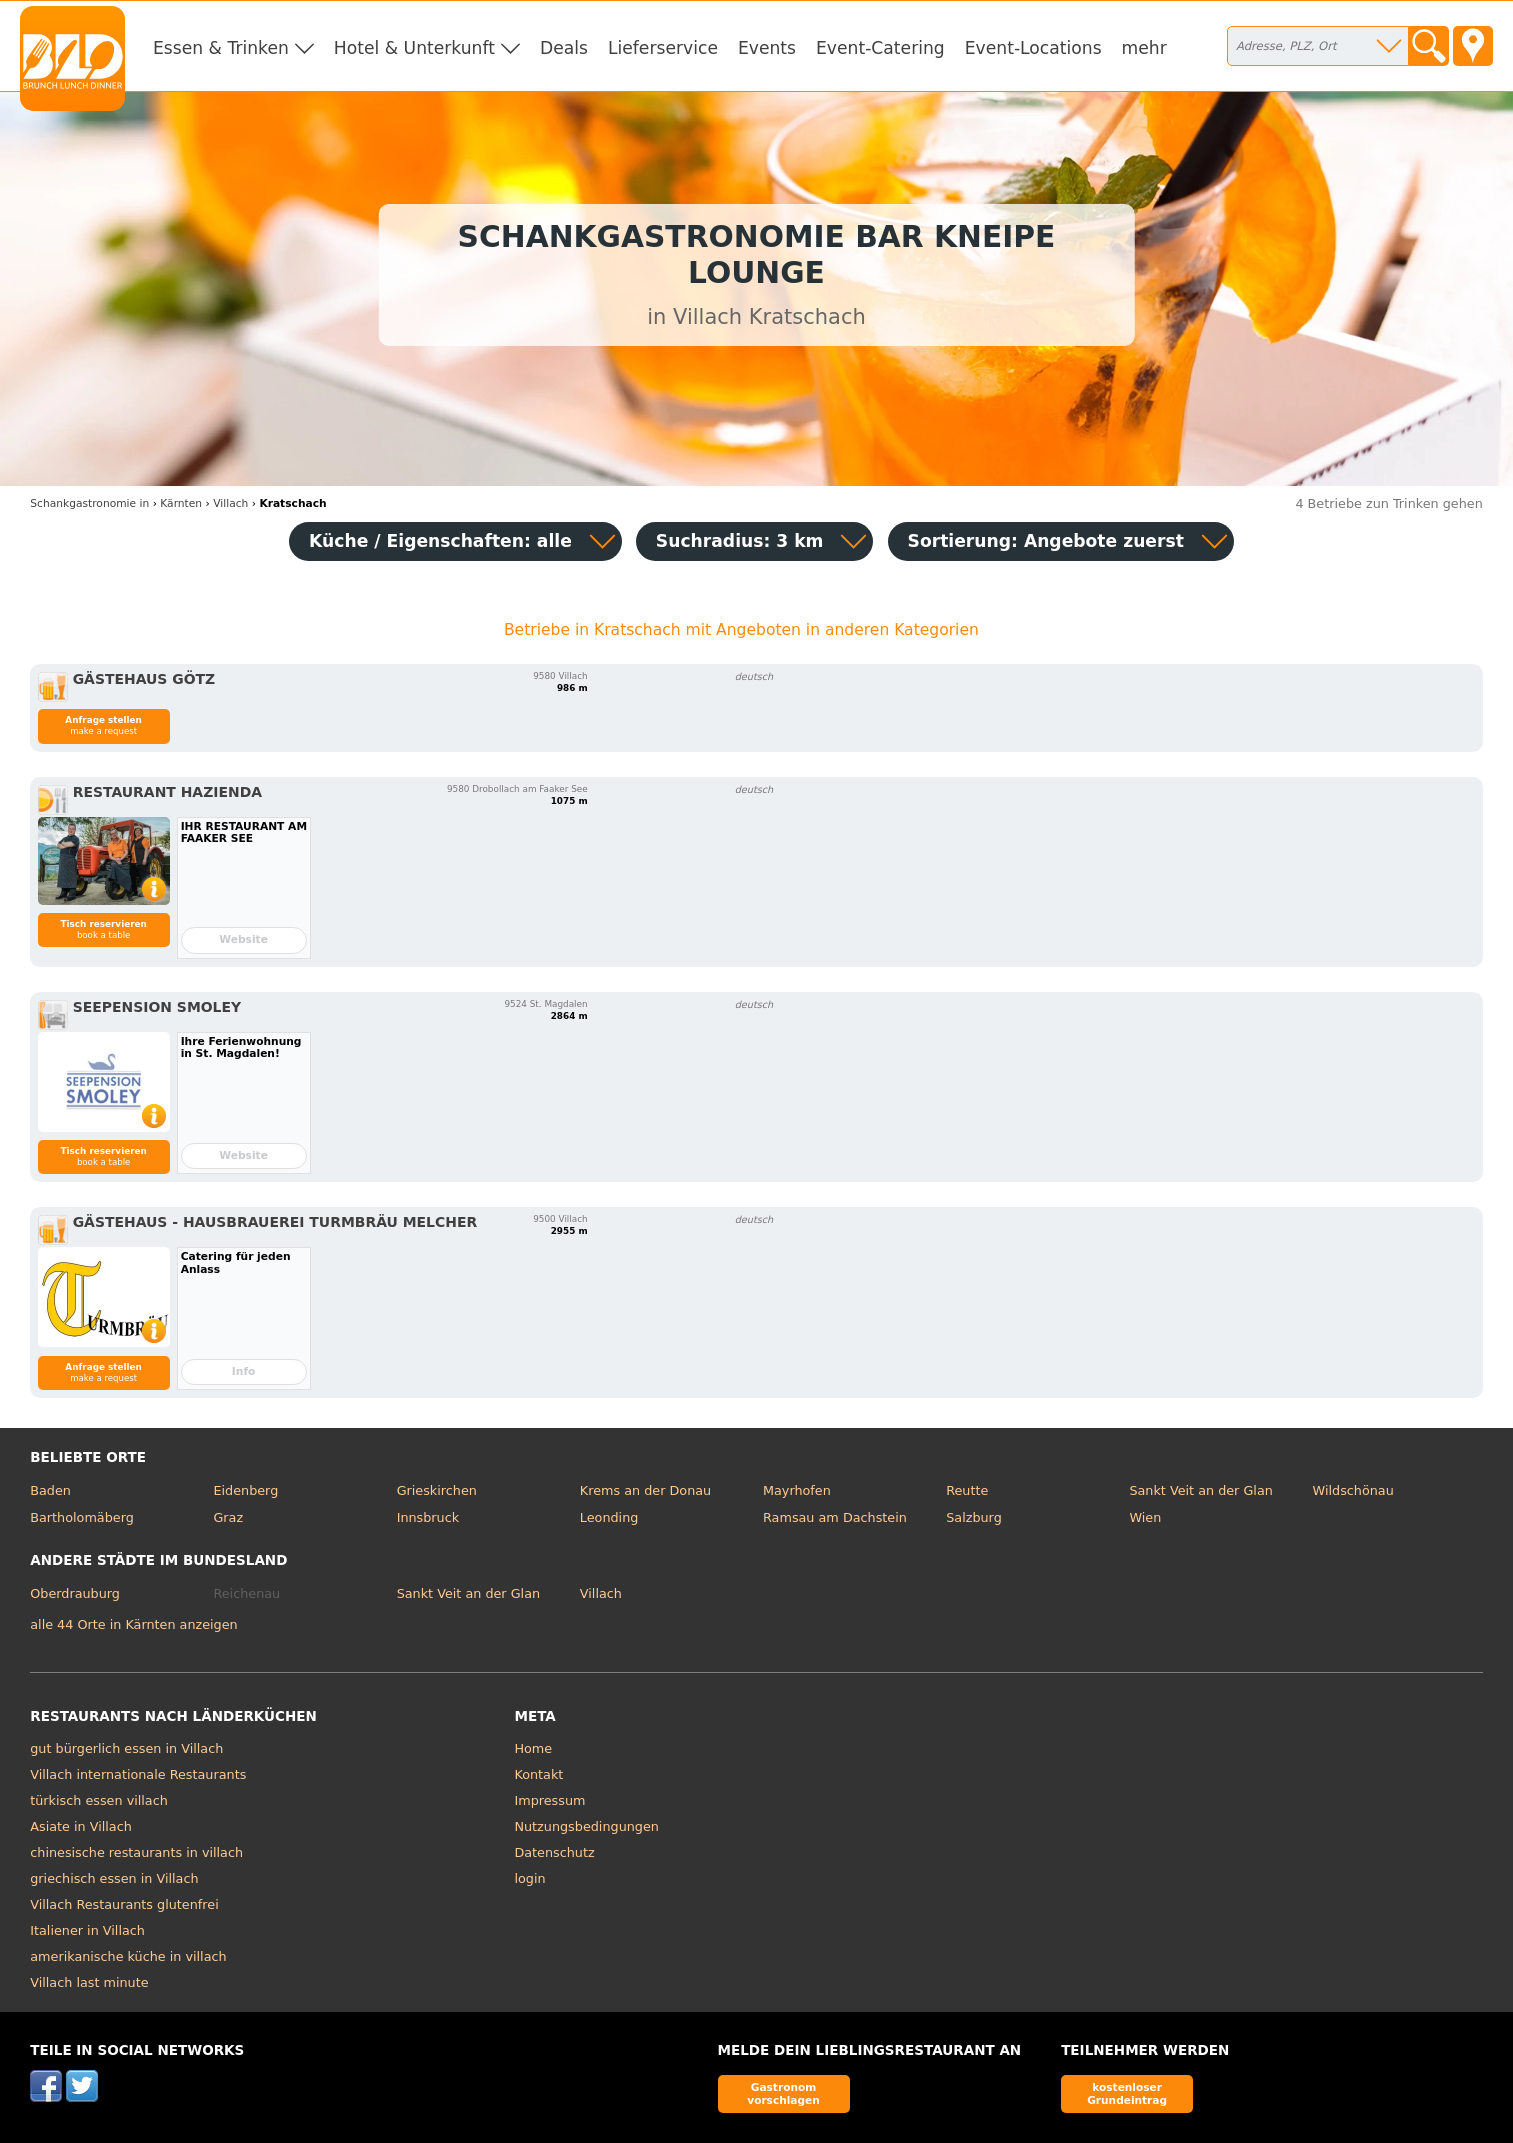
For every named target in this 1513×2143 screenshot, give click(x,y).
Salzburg (974, 1517)
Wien (1145, 1517)
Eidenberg (245, 1490)
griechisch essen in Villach (114, 1878)
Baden (50, 1490)
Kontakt (538, 1774)
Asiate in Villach (81, 1826)
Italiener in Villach (87, 1930)
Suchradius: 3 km (740, 541)
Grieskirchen (437, 1490)
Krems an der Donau (645, 1490)
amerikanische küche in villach (128, 1956)
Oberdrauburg (75, 1593)
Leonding (609, 1517)
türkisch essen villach (99, 1800)
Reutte (967, 1490)
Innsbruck (428, 1517)
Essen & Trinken (221, 48)
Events (767, 48)
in (89, 503)
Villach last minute (89, 1982)
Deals (564, 48)
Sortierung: (1046, 541)
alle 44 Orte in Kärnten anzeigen (133, 1624)
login (529, 1878)
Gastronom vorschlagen (783, 2093)
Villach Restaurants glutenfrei (124, 1904)
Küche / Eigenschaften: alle (440, 541)
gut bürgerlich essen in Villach (126, 1748)
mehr (1144, 48)
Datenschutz (554, 1852)
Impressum (549, 1800)
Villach (601, 1593)
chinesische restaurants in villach (136, 1852)
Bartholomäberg (82, 1517)
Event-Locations (1033, 48)
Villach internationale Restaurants (138, 1774)
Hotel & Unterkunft (414, 48)
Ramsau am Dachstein (835, 1517)
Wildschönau (1353, 1490)
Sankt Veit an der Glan (1200, 1490)
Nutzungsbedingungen (586, 1826)
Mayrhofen (797, 1490)
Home (533, 1748)
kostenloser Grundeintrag (1127, 2093)
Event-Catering (880, 48)
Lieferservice (663, 48)
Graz (228, 1517)
